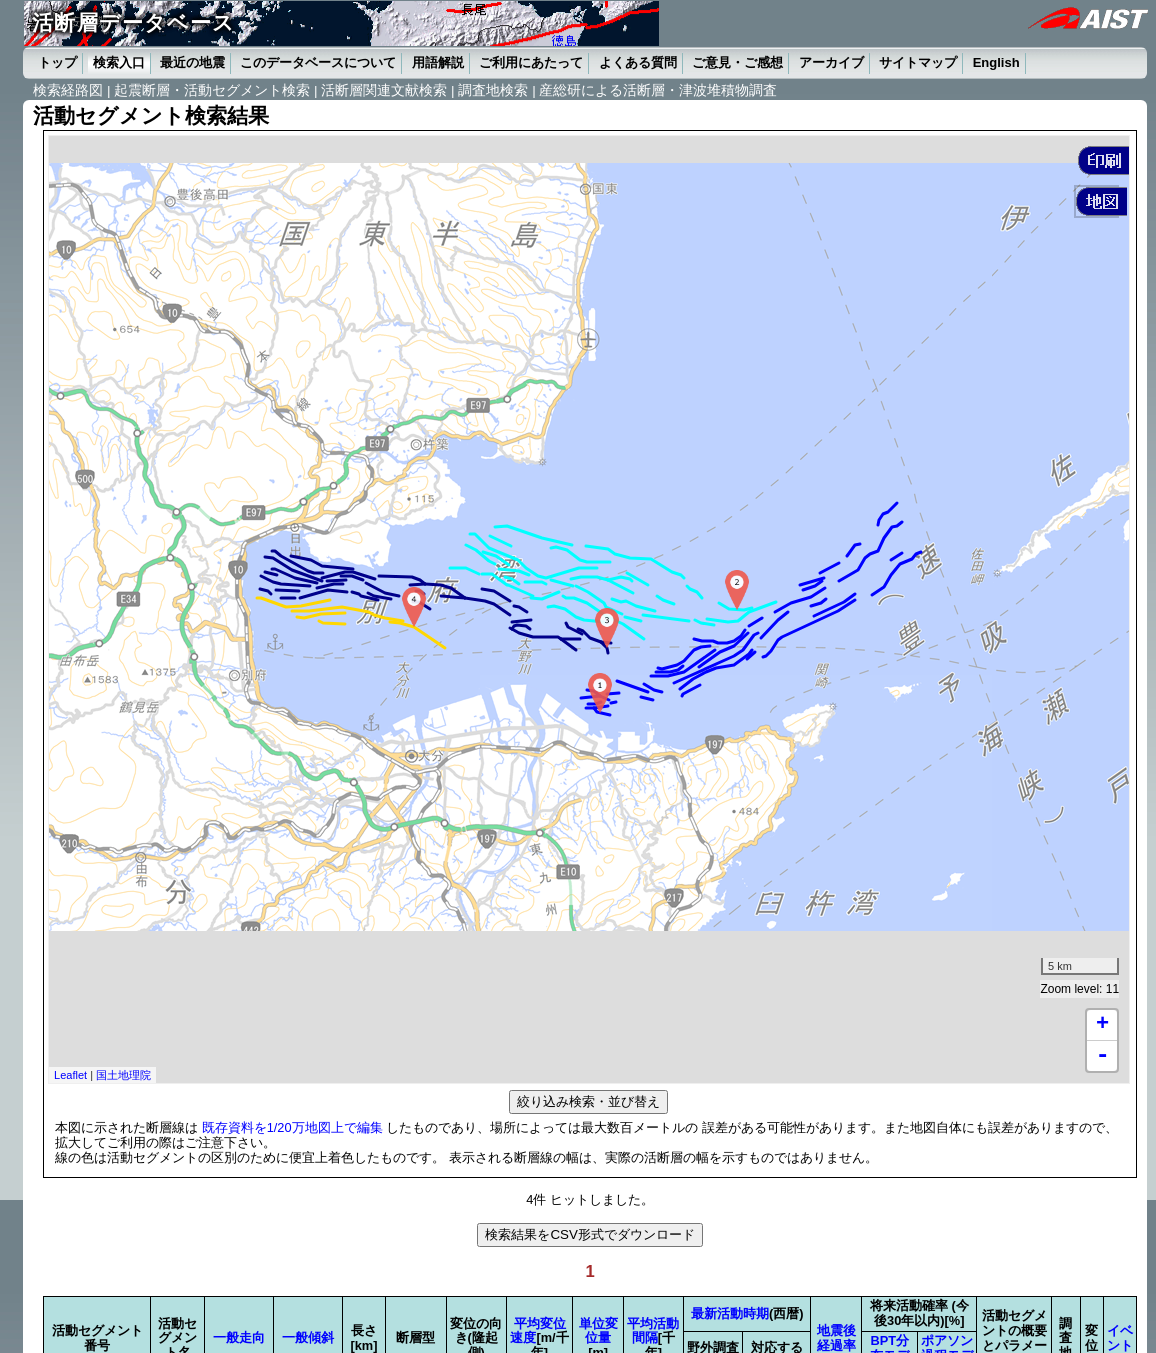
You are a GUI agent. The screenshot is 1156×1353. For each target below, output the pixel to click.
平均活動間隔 (653, 1331)
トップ (57, 62)
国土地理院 (123, 1075)
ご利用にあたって (531, 62)
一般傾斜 (308, 1337)
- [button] (1102, 1056)
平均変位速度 (537, 1331)
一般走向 (239, 1337)
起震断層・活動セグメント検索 (212, 90)
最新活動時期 (730, 1313)
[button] (1103, 160)
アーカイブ (831, 62)
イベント (1120, 1338)
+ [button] (1102, 1025)
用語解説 (438, 62)
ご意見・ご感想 (737, 62)
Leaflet (70, 1075)
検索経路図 (68, 90)
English (996, 62)
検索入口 (119, 62)
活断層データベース (133, 22)
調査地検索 (493, 90)
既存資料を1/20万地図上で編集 (292, 1127)
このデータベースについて (318, 62)
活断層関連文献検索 (384, 90)
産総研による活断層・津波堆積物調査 (658, 90)
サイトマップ (918, 62)
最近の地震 (192, 62)
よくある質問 (638, 62)
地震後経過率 (836, 1338)
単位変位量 (598, 1331)
